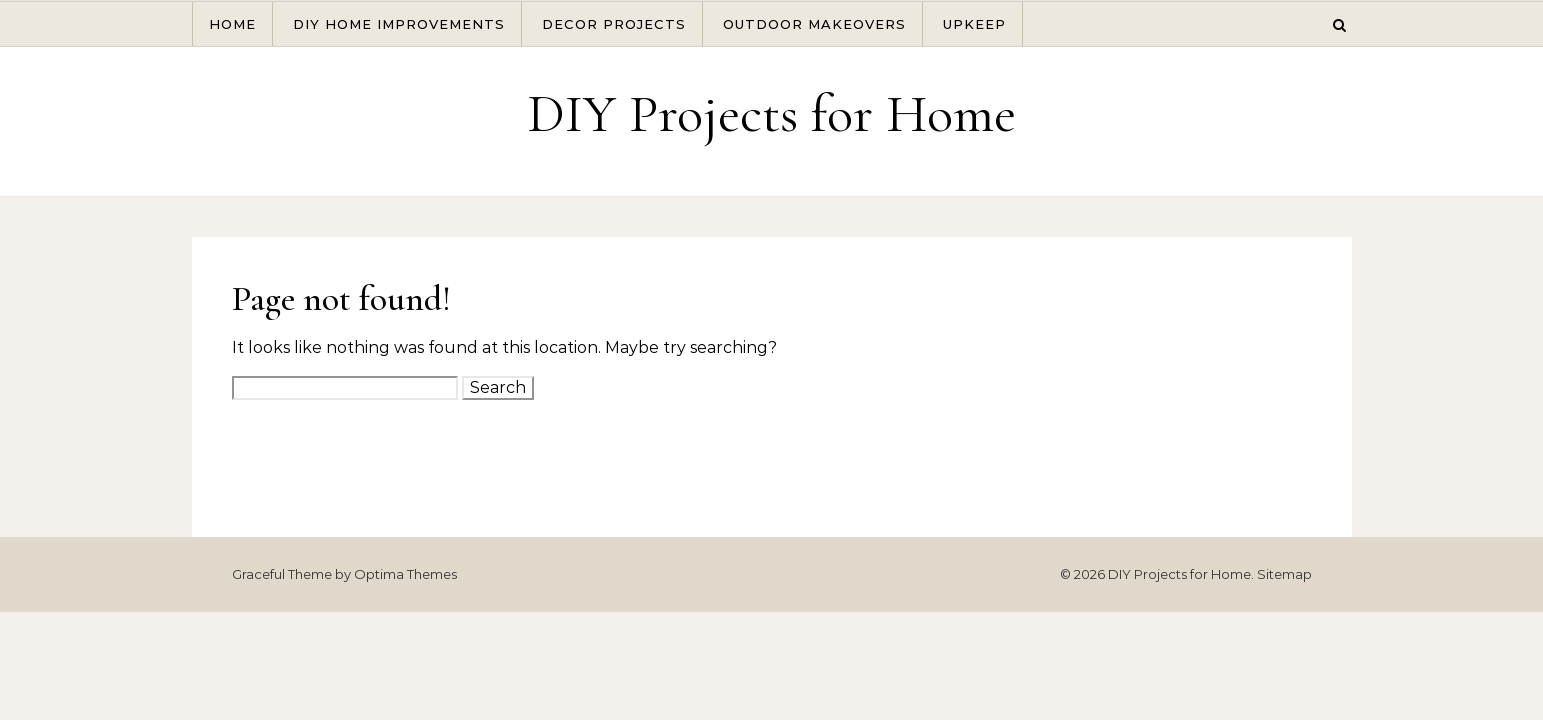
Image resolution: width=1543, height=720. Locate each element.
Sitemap (1284, 574)
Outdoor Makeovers (814, 24)
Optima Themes (405, 574)
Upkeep (974, 24)
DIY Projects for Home (771, 113)
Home (232, 24)
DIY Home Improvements (399, 24)
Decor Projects (614, 24)
